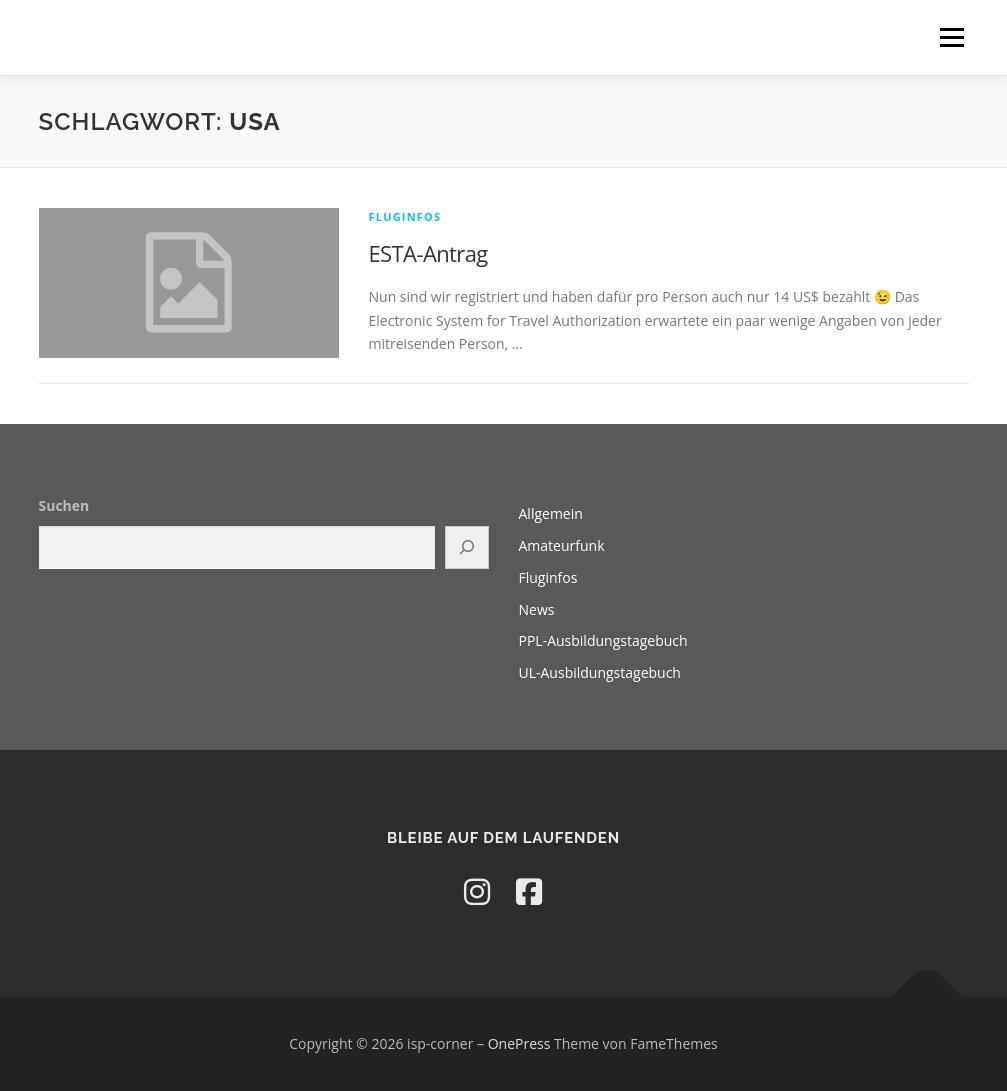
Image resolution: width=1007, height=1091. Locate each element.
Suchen (64, 505)
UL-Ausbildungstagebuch (600, 672)
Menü (951, 37)
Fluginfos (405, 216)
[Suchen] (467, 547)
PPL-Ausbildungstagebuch (603, 640)
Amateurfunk (562, 545)
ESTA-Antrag (428, 253)
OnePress (519, 1043)
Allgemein (551, 513)
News (537, 609)
